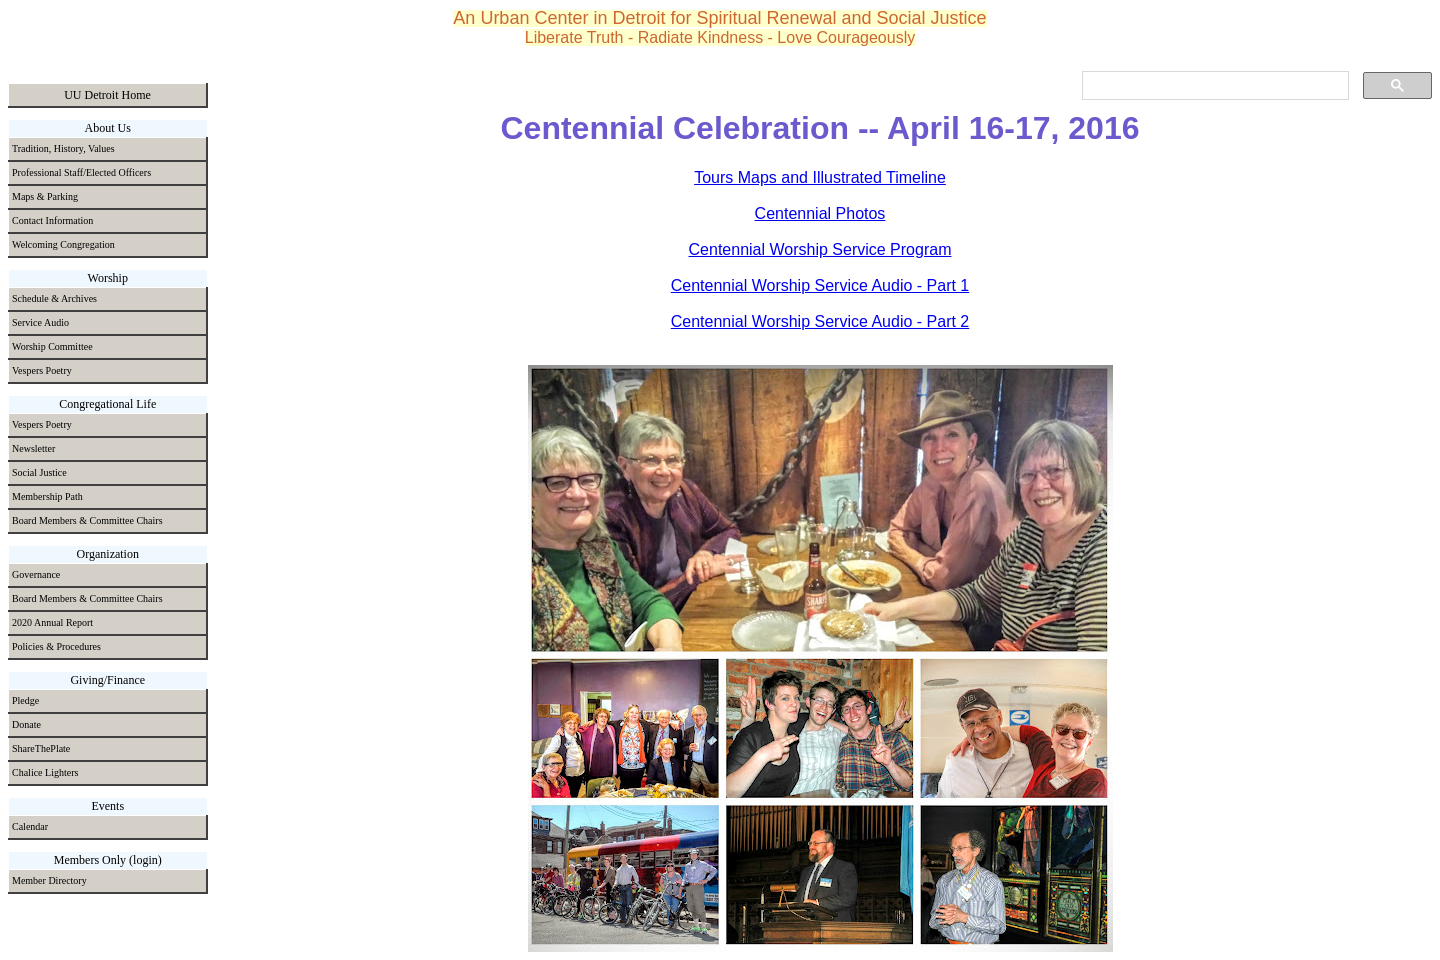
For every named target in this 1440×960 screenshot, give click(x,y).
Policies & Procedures (56, 646)
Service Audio (40, 322)
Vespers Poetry (42, 370)
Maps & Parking (45, 196)
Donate (26, 724)
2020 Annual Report (52, 622)
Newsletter (33, 448)
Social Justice (39, 472)
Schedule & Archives (54, 298)
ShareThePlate (41, 748)
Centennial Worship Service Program (820, 249)
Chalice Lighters (45, 772)
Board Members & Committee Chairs (87, 520)
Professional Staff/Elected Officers (81, 172)
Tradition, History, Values (63, 148)
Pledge (25, 700)
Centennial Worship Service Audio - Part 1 (820, 285)
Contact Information (52, 220)
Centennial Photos (820, 213)
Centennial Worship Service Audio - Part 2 (820, 321)
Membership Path (47, 496)
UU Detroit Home (107, 95)
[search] (1213, 86)
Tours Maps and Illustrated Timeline (820, 177)
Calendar (30, 826)
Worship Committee (52, 346)
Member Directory (49, 880)
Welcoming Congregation (63, 244)
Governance (36, 574)
